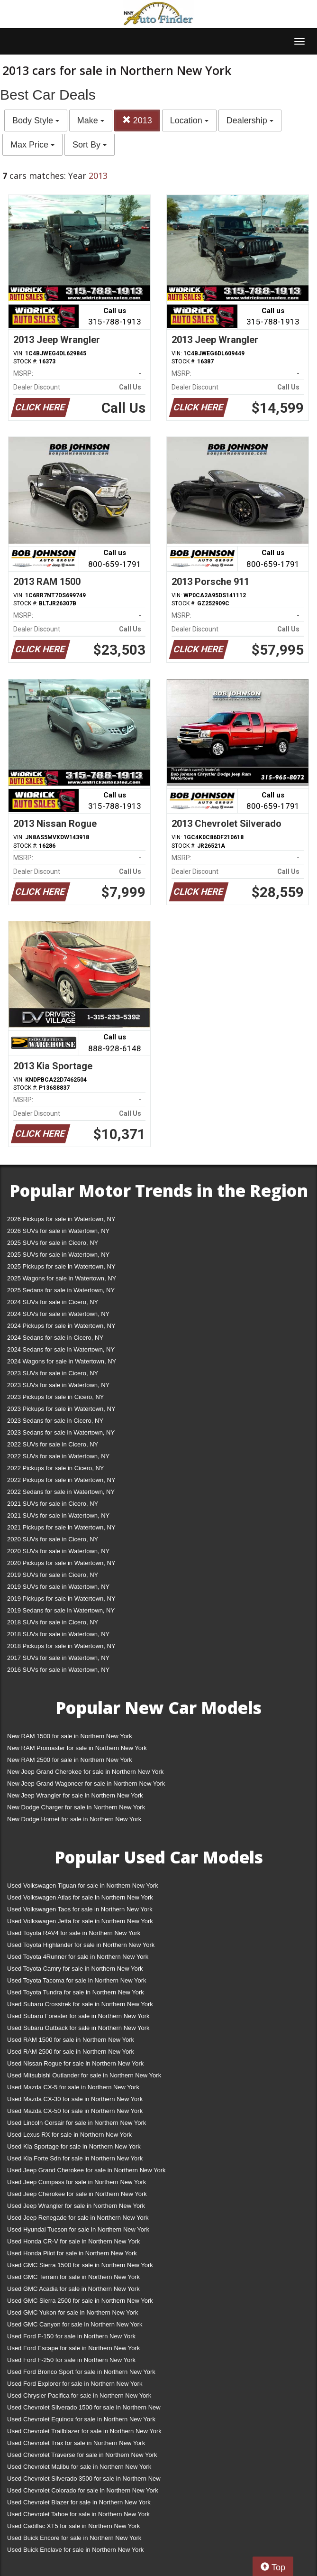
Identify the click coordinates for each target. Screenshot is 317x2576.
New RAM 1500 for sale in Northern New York (69, 1736)
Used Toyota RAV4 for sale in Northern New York (73, 1933)
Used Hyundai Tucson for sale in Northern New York (78, 2229)
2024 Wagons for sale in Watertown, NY (61, 1361)
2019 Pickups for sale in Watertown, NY (61, 1598)
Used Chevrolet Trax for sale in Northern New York (76, 2442)
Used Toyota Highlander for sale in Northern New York (80, 1944)
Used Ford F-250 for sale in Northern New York (71, 2359)
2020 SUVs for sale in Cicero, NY (52, 1539)
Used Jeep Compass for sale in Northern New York (76, 2182)
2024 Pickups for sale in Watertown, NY (61, 1325)
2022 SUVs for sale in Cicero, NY (52, 1444)
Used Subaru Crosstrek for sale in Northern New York (80, 2004)
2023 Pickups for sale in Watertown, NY (61, 1408)
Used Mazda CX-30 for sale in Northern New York (75, 2099)
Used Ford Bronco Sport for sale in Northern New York (81, 2371)
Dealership (249, 120)
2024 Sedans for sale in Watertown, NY (61, 1349)
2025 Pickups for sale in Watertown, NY (61, 1266)
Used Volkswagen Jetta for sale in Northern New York (80, 1921)
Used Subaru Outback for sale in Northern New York (78, 2027)
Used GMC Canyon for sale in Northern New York (74, 2324)
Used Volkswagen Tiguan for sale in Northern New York (82, 1885)
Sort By (89, 144)
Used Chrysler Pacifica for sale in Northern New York (79, 2395)
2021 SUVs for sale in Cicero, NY (52, 1503)
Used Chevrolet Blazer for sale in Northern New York (79, 2502)
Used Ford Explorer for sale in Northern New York (74, 2383)
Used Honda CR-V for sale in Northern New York (73, 2241)
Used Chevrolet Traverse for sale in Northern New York (82, 2454)
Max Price (32, 144)
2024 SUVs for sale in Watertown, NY (58, 1313)
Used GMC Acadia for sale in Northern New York (73, 2288)
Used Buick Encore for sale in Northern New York (74, 2537)
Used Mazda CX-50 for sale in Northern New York (75, 2110)
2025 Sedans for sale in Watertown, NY (61, 1290)
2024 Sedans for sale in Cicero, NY (55, 1337)
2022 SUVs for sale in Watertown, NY (58, 1456)
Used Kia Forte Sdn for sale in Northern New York (75, 2158)
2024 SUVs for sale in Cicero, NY (52, 1302)
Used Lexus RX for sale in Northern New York (69, 2134)
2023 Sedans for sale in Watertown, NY (61, 1432)
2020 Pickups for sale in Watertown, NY (61, 1562)
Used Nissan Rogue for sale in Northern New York (75, 2063)
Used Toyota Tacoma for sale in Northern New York (76, 1980)
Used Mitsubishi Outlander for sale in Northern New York (84, 2075)
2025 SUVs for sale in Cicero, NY (52, 1242)
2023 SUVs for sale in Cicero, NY (52, 1373)
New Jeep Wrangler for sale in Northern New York (75, 1795)
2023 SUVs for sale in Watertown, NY (58, 1385)
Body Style (35, 120)
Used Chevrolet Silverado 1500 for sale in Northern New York (84, 2409)
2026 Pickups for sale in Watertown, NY (61, 1219)
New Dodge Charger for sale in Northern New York (76, 1807)
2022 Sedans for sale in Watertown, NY (61, 1491)
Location (189, 120)
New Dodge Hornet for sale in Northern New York (74, 1819)
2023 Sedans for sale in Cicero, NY (55, 1420)
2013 (137, 120)
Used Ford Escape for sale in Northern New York (73, 2348)
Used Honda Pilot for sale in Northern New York (72, 2253)
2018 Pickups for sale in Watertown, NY (61, 1645)
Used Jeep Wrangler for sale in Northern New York (76, 2205)
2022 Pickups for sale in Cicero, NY (55, 1468)
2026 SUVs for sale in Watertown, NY (58, 1230)
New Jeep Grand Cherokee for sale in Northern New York (85, 1771)
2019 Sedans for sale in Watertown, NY (61, 1610)
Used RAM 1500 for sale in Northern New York (70, 2039)
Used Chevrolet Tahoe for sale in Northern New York (78, 2514)
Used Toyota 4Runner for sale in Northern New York (77, 1956)
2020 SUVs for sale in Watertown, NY (58, 1551)
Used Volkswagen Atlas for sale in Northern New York (80, 1897)
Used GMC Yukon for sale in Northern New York (72, 2312)
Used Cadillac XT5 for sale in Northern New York (73, 2526)
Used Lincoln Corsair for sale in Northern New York (76, 2122)
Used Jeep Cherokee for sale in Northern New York (77, 2193)
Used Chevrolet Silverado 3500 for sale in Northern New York (84, 2480)
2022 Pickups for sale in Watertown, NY (61, 1479)
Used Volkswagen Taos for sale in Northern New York (80, 1909)
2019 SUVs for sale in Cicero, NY (52, 1574)
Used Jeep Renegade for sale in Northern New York (77, 2217)
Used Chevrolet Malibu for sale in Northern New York (79, 2466)
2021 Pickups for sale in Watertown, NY (61, 1527)
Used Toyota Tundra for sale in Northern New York (75, 1992)
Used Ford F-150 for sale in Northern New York (71, 2336)
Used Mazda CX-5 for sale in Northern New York (73, 2087)
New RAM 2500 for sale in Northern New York (69, 1759)
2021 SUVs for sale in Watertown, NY (58, 1515)
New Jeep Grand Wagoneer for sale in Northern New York (86, 1783)
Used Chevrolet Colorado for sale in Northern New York (82, 2490)
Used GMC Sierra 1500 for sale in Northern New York (80, 2265)
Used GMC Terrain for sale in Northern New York (73, 2276)
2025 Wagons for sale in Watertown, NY (61, 1278)
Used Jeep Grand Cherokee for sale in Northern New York (86, 2170)
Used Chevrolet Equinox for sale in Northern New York (81, 2419)
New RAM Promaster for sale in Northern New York (77, 1747)
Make (90, 120)
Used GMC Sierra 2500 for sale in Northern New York (80, 2300)
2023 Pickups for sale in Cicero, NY (55, 1396)
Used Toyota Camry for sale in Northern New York (75, 1968)
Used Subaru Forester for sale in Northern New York (78, 2016)
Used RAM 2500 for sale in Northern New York (70, 2051)
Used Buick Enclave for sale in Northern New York (75, 2549)
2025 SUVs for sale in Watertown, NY (58, 1254)
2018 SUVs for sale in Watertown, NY (58, 1634)
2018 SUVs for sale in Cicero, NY (52, 1622)
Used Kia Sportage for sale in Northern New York (74, 2146)
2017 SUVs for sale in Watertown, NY (58, 1657)
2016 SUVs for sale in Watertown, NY (58, 1669)
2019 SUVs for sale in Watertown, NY (58, 1586)
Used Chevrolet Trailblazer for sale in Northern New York (84, 2431)
